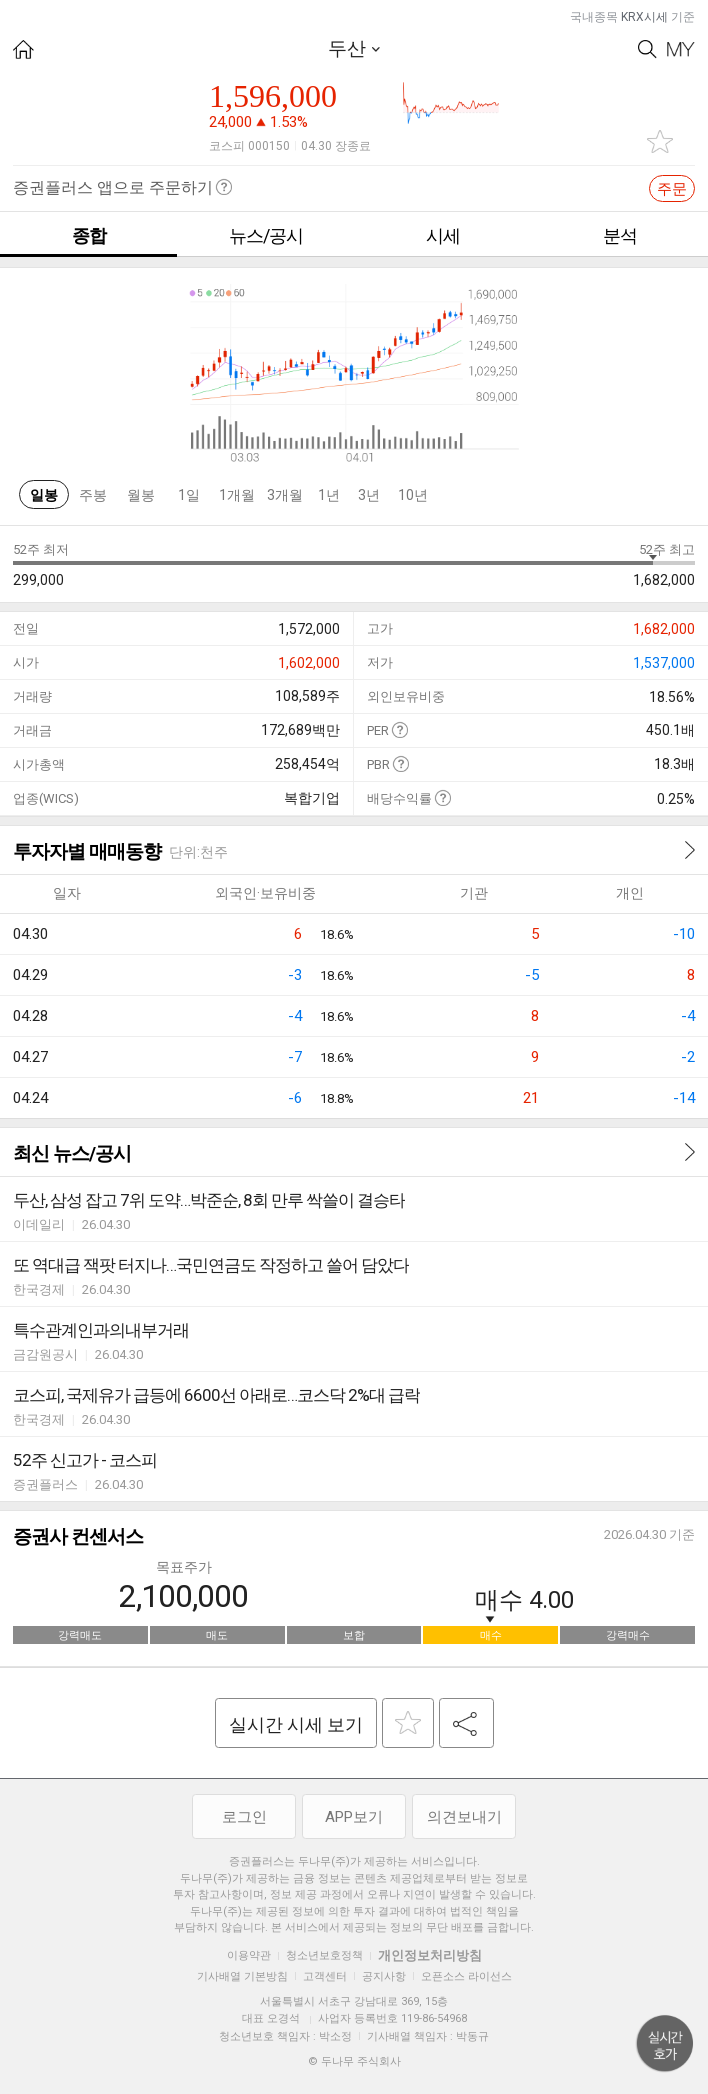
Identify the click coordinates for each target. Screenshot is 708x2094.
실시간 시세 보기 (296, 1724)
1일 (189, 495)
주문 (672, 189)
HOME (23, 49)
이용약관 (249, 1955)
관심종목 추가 (660, 141)
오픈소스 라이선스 (466, 1976)
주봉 (93, 495)
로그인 (244, 1817)
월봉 (141, 495)
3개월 (285, 495)
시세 (443, 235)
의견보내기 (464, 1817)
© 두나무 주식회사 (354, 2061)
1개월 (237, 495)
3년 (369, 495)
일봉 (44, 495)
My (681, 49)
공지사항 (384, 1976)
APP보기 (354, 1817)
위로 (665, 2044)
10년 (413, 495)
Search (647, 49)
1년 (329, 495)
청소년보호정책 (324, 1955)
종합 (89, 235)
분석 (620, 235)
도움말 (399, 729)
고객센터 (325, 1976)
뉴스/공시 (266, 235)
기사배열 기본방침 (242, 1976)
